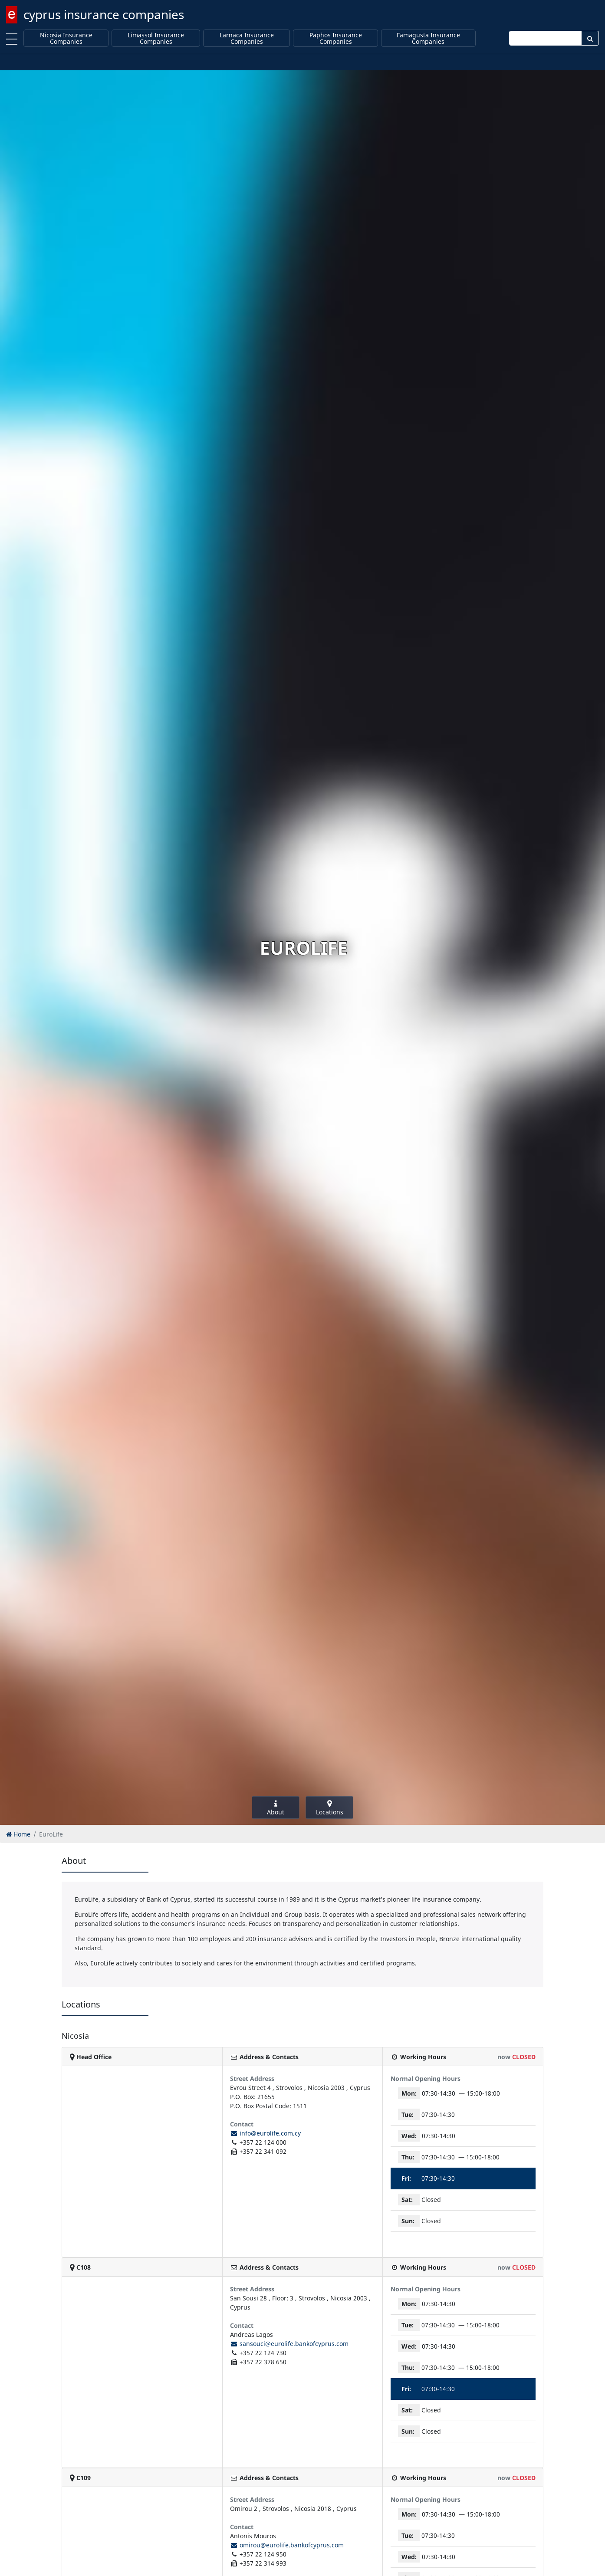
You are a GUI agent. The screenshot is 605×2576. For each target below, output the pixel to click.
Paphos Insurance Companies (335, 38)
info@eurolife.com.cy (265, 2133)
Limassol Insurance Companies (156, 38)
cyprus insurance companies (103, 14)
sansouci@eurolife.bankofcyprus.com (289, 2343)
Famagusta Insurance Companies (428, 38)
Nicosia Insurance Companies (66, 38)
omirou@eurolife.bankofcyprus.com (287, 2545)
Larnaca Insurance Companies (247, 38)
